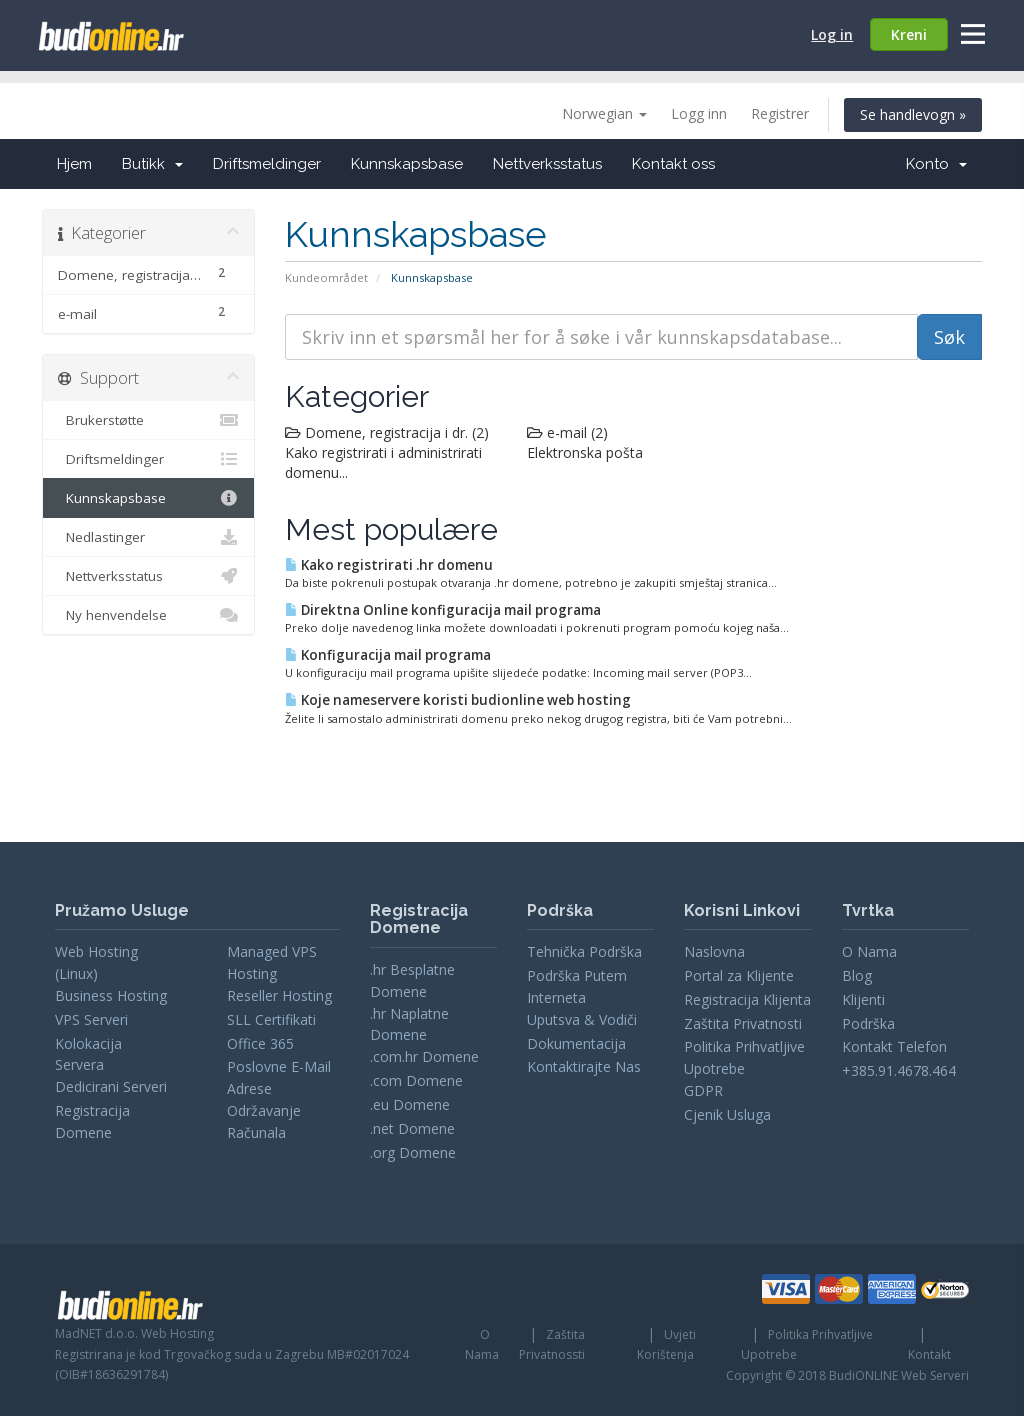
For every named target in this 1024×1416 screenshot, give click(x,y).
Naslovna (714, 951)
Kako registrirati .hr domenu (389, 565)
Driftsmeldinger (267, 164)
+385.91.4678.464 (899, 1070)
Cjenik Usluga (727, 1114)
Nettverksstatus (547, 164)
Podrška (868, 1023)
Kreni (909, 34)
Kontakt (929, 1354)
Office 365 (260, 1043)
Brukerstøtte (148, 420)
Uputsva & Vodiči (582, 1019)
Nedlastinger (148, 537)
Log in (832, 34)
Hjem (74, 164)
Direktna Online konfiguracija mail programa (443, 610)
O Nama (869, 951)
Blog (857, 975)
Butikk (152, 164)
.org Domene (413, 1152)
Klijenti (863, 999)
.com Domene (416, 1080)
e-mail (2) (567, 432)
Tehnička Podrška (584, 951)
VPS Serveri (91, 1019)
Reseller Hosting (279, 995)
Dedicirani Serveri (111, 1086)
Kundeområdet (326, 277)
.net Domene (412, 1128)
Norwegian (604, 113)
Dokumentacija (576, 1043)
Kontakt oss (673, 164)
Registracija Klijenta (747, 999)
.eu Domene (410, 1104)
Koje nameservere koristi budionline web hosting (458, 700)
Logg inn (699, 113)
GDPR (703, 1090)
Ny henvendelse (148, 615)
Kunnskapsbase (407, 164)
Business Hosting (111, 995)
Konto (936, 164)
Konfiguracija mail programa (388, 655)
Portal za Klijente (739, 975)
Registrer (780, 113)
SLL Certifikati (271, 1019)
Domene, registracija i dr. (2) (387, 432)
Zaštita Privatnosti (743, 1023)
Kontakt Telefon (894, 1046)
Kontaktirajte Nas (584, 1066)
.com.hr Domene (424, 1056)
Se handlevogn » (913, 114)
